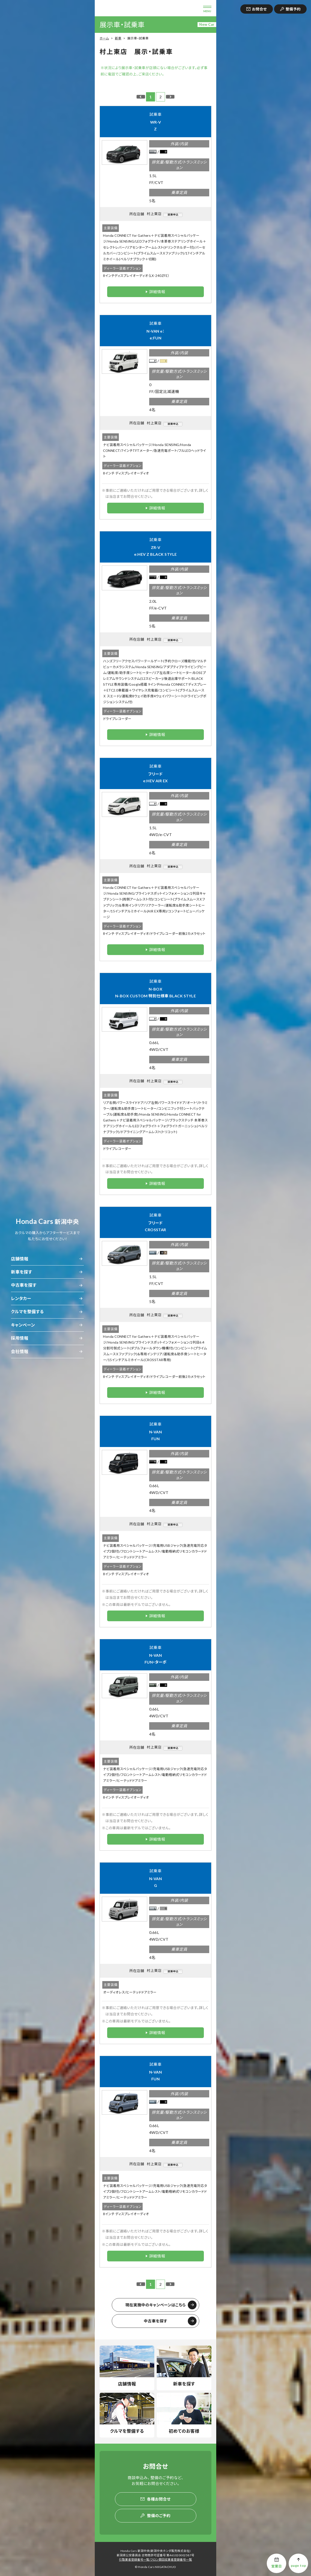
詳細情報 (157, 291)
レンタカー (21, 1298)
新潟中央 (47, 1221)
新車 (118, 38)
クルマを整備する (27, 1311)
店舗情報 (19, 1258)
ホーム (104, 38)
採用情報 (19, 1338)
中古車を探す (23, 1285)
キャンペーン (23, 1325)
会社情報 (19, 1351)
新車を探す (21, 1271)
